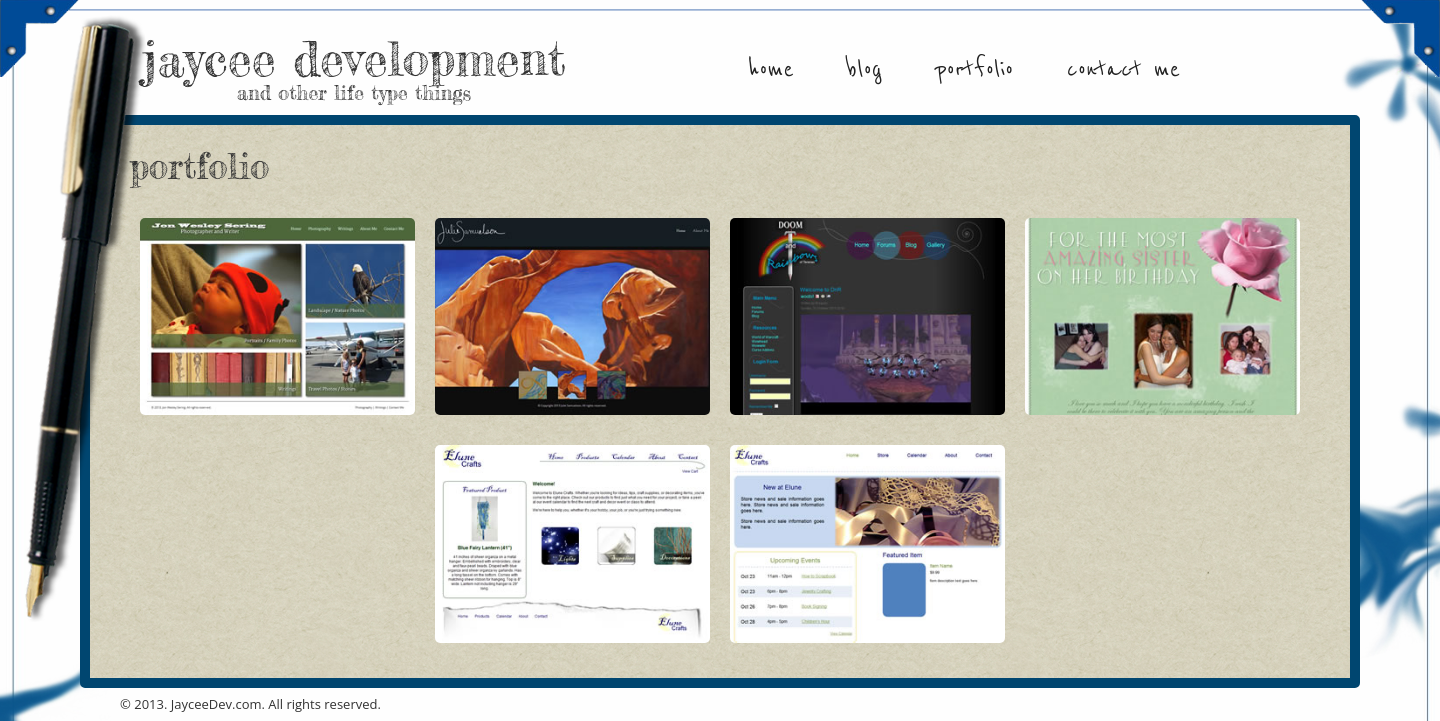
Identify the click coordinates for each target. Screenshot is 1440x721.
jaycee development (354, 66)
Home (771, 69)
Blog (864, 69)
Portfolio (974, 69)
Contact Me (1123, 69)
